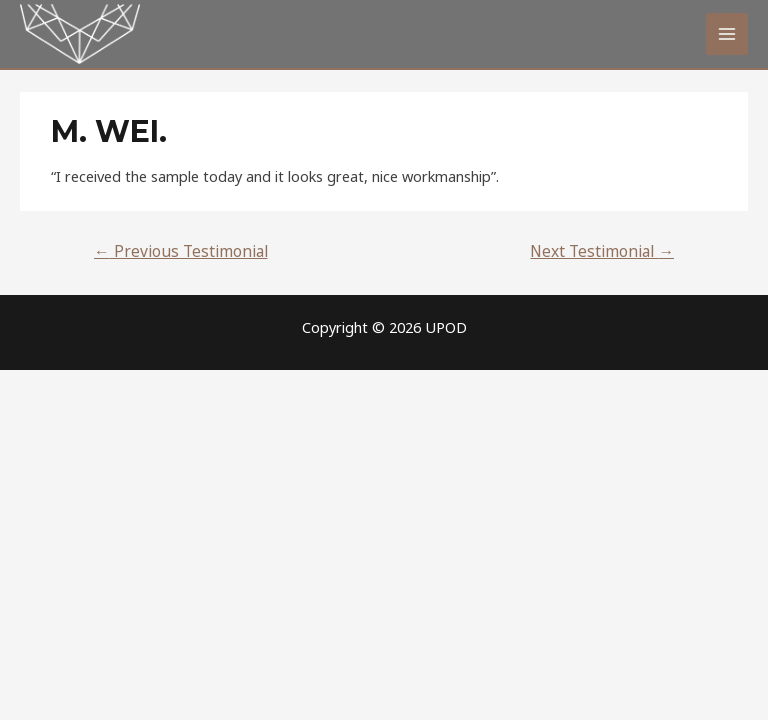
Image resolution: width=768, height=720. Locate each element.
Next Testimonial (602, 251)
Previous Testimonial (181, 251)
